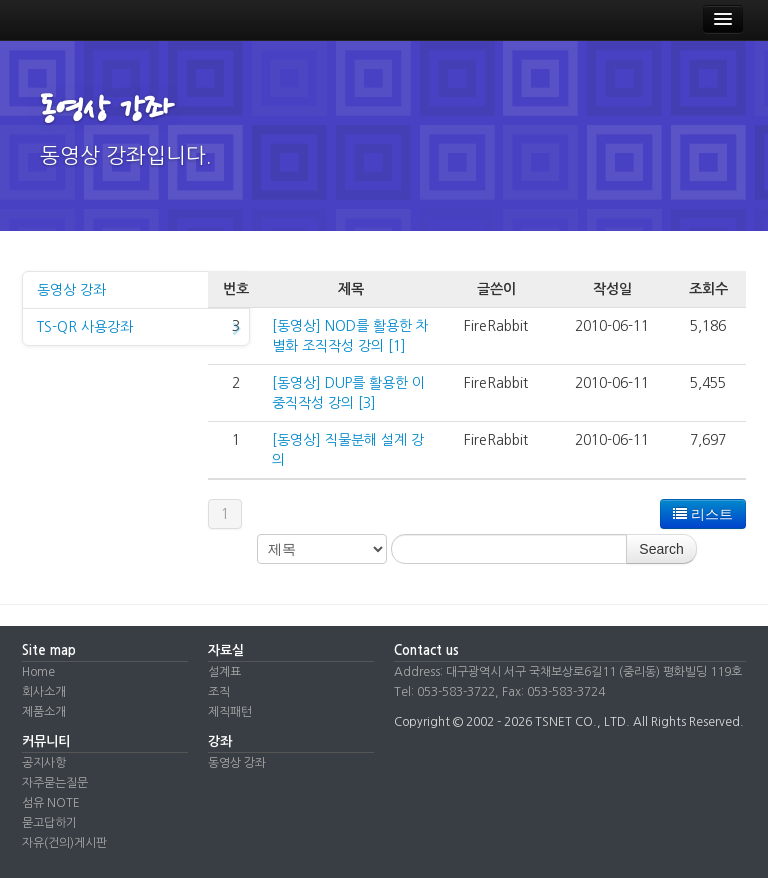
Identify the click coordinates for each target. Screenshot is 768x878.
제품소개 (44, 712)
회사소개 (44, 692)
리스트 (703, 514)
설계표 (224, 672)
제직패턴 (230, 712)
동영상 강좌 (139, 292)
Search (661, 549)
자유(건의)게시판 (64, 843)
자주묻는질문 (55, 783)
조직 (219, 692)
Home (38, 672)
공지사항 (44, 763)
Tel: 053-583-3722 (444, 692)
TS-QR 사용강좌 (139, 329)
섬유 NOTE (51, 803)
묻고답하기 (49, 823)
